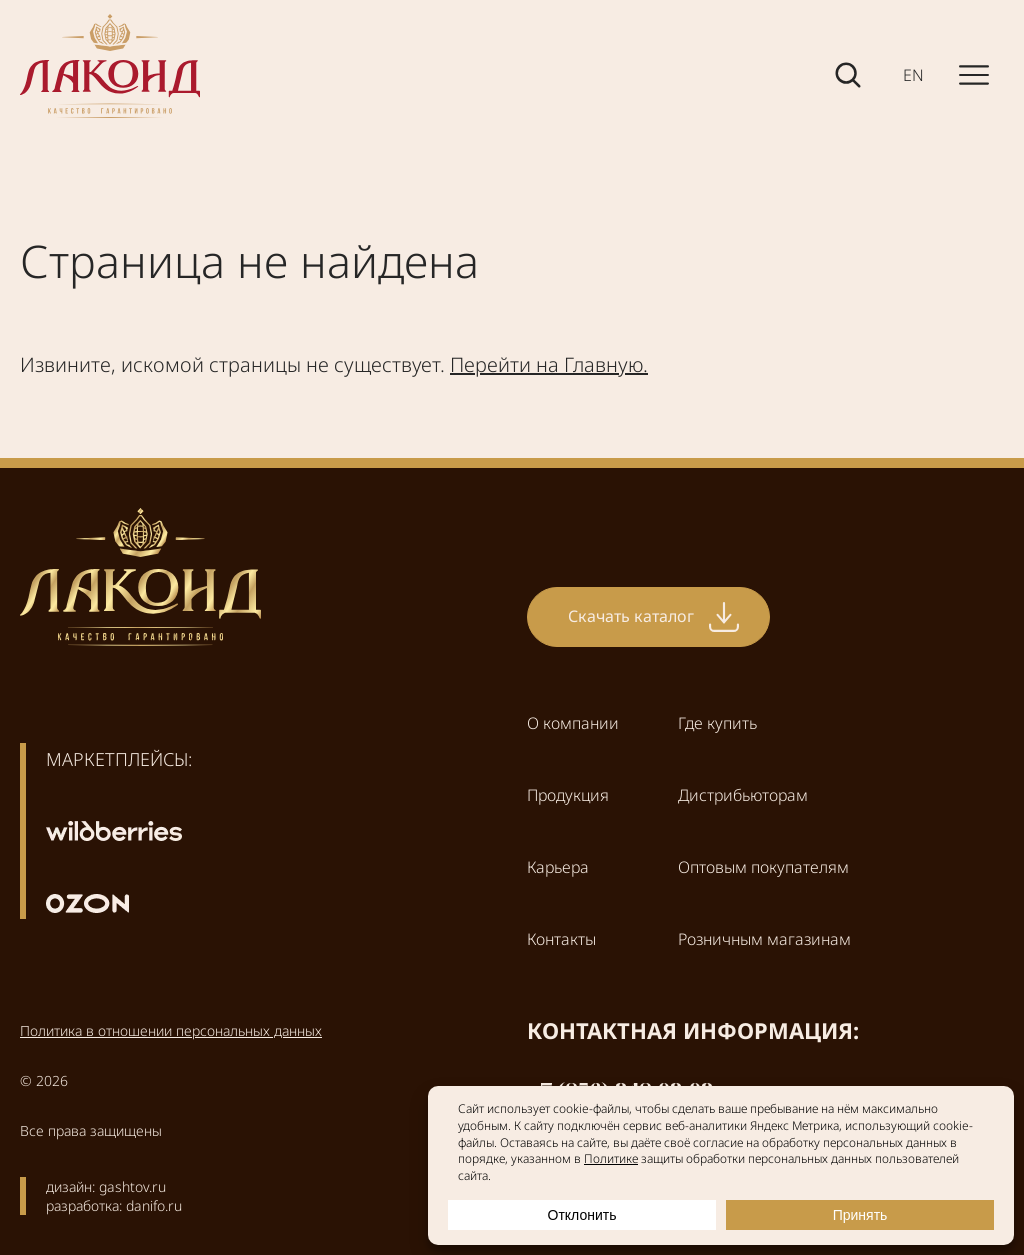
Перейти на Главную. (549, 364)
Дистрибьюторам (743, 795)
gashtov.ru (132, 1186)
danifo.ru (154, 1205)
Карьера (558, 867)
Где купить (717, 723)
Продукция (568, 795)
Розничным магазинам (764, 939)
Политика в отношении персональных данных (171, 1030)
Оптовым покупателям (763, 867)
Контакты (561, 939)
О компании (573, 723)
